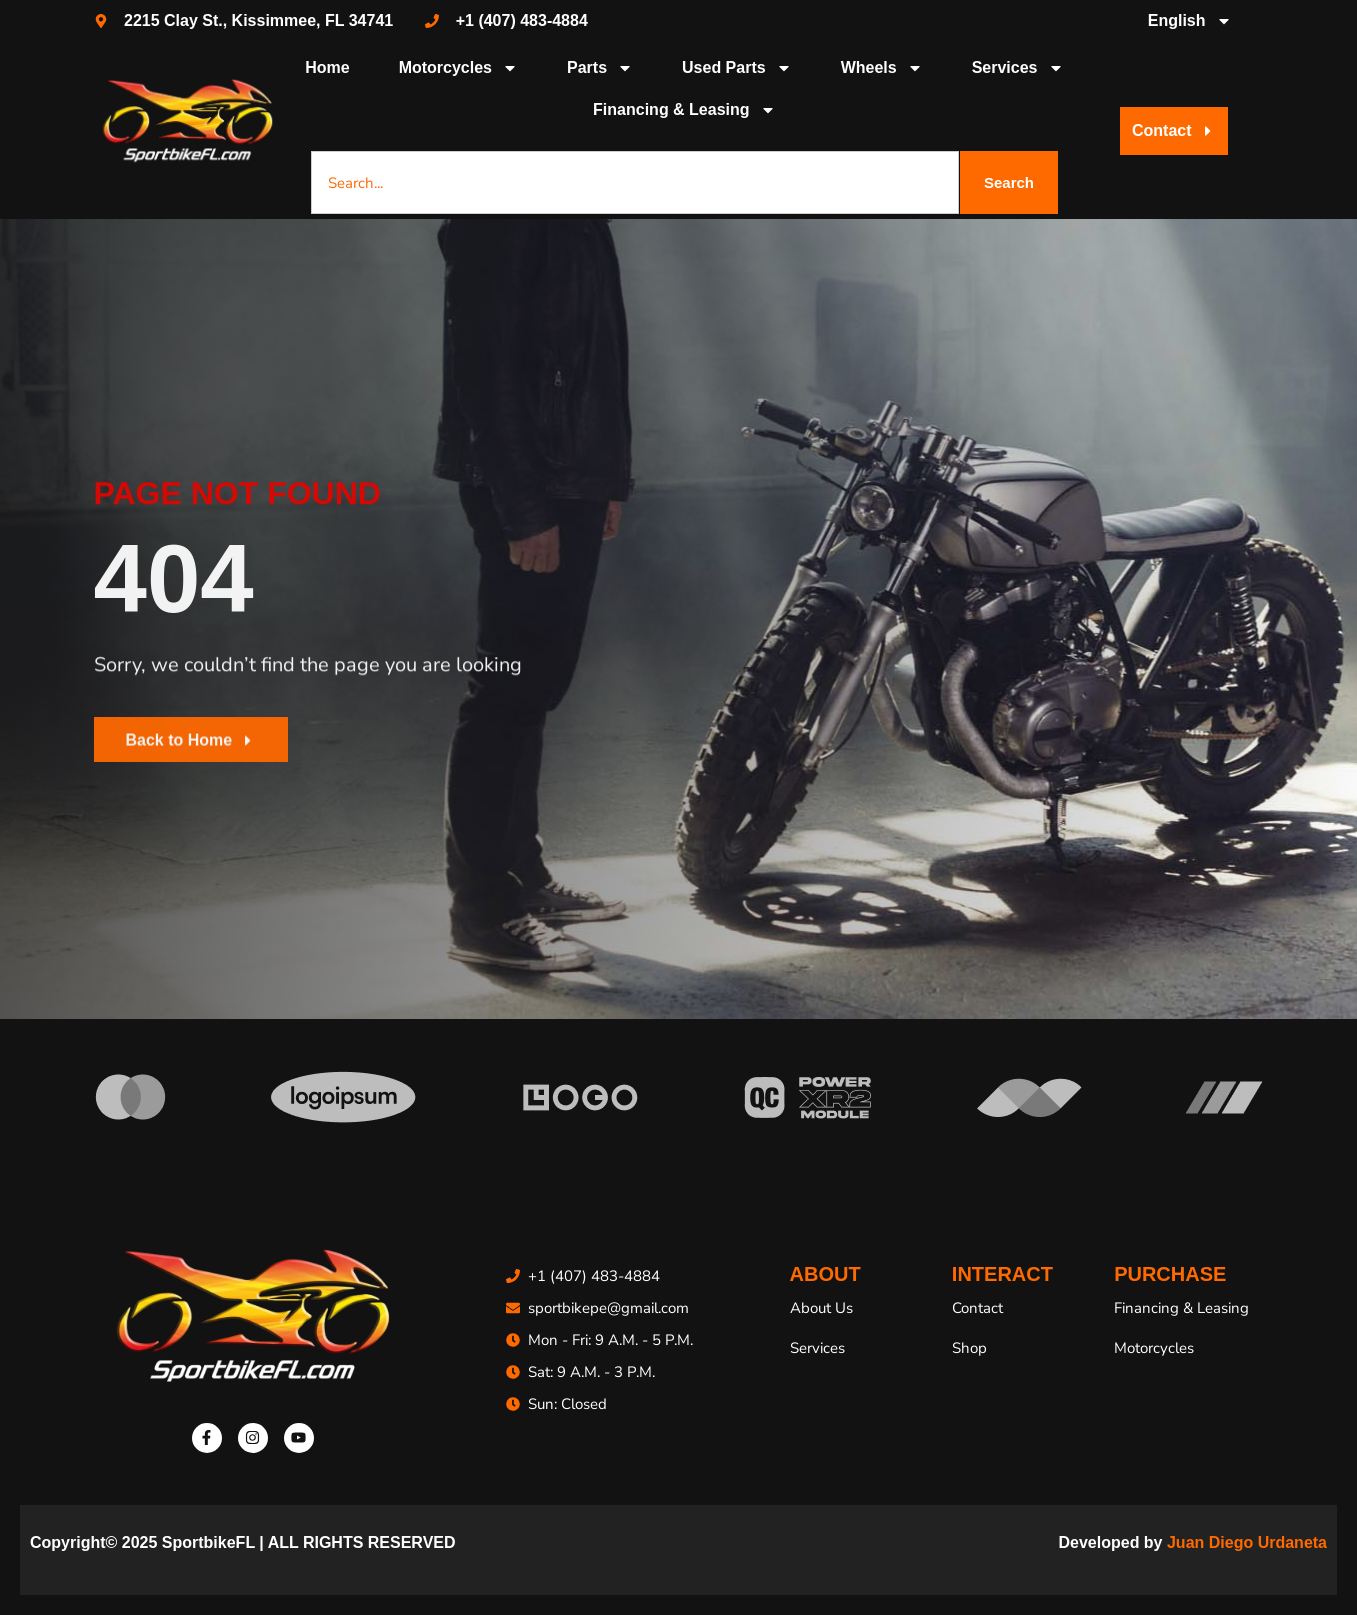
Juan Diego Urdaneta (1247, 1542)
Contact (977, 1308)
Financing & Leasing (684, 110)
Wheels (882, 68)
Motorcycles (458, 68)
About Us (821, 1308)
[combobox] (635, 182)
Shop (969, 1348)
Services (1018, 68)
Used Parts (737, 68)
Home (327, 67)
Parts (600, 68)
